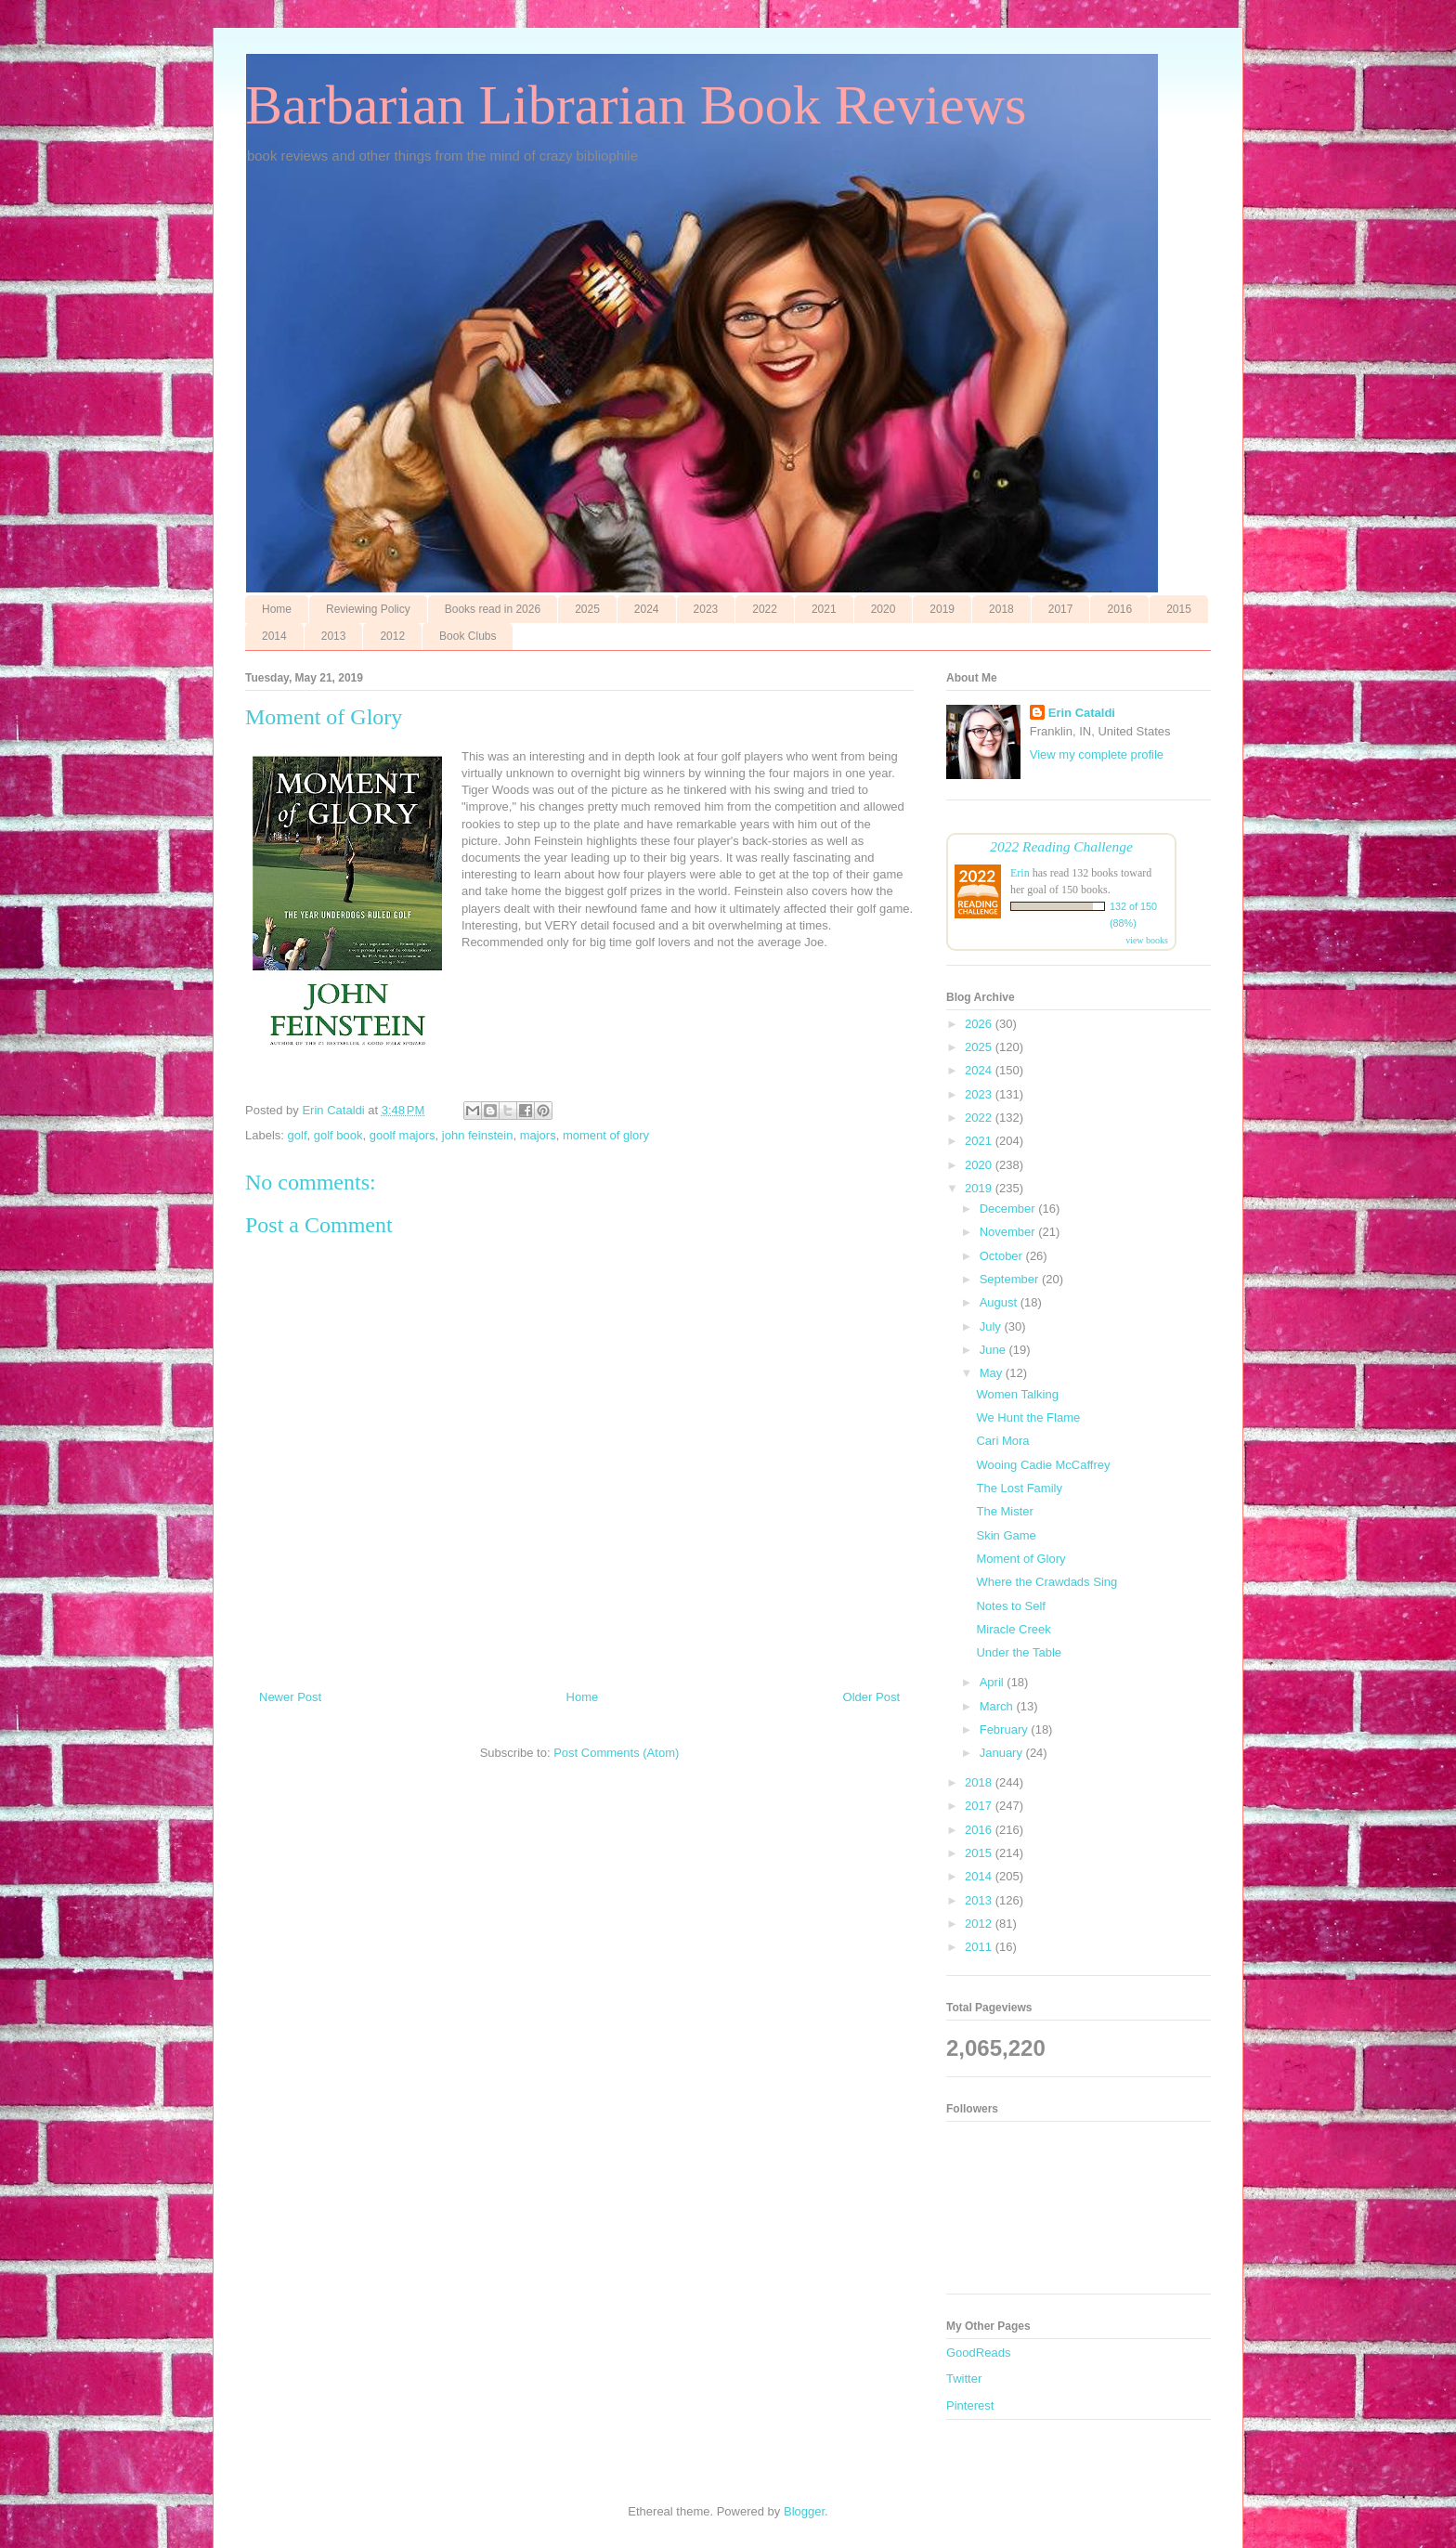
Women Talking (1017, 1394)
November (1009, 1232)
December (1009, 1209)
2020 (883, 609)
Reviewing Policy (368, 609)
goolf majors (403, 1135)
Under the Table (1018, 1652)
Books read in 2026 (492, 609)
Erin (1020, 872)
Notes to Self (1010, 1606)
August (1000, 1302)
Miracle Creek (1013, 1629)
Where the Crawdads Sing (1046, 1582)
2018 (1001, 609)
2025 (587, 609)
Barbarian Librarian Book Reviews (635, 105)
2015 (1178, 609)
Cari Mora (1002, 1441)
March (998, 1706)
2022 (764, 609)
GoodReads (978, 2353)
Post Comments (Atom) (616, 1753)
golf (297, 1135)
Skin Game (1005, 1535)
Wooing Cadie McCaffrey (1043, 1465)
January (1003, 1753)
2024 (646, 609)
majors (538, 1135)
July (992, 1326)
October (1003, 1256)
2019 (942, 609)
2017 (1060, 609)
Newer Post (290, 1697)
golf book (338, 1135)
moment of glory (606, 1135)
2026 (980, 1024)
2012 (392, 636)
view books (1146, 940)
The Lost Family (1018, 1488)
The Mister (1004, 1511)
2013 (333, 636)
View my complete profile (1097, 754)
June (994, 1350)
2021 (824, 609)
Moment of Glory (1020, 1559)
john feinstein (478, 1135)
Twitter (964, 2379)
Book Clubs (467, 636)
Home (277, 609)
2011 (980, 1947)
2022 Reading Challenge (1061, 846)
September (1011, 1279)
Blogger (804, 2511)
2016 (1119, 609)
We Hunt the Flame (1028, 1417)
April (994, 1682)
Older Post (871, 1697)
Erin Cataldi (1081, 713)
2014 (274, 636)
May (993, 1373)
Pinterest (970, 2405)
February (1006, 1729)
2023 (706, 609)
